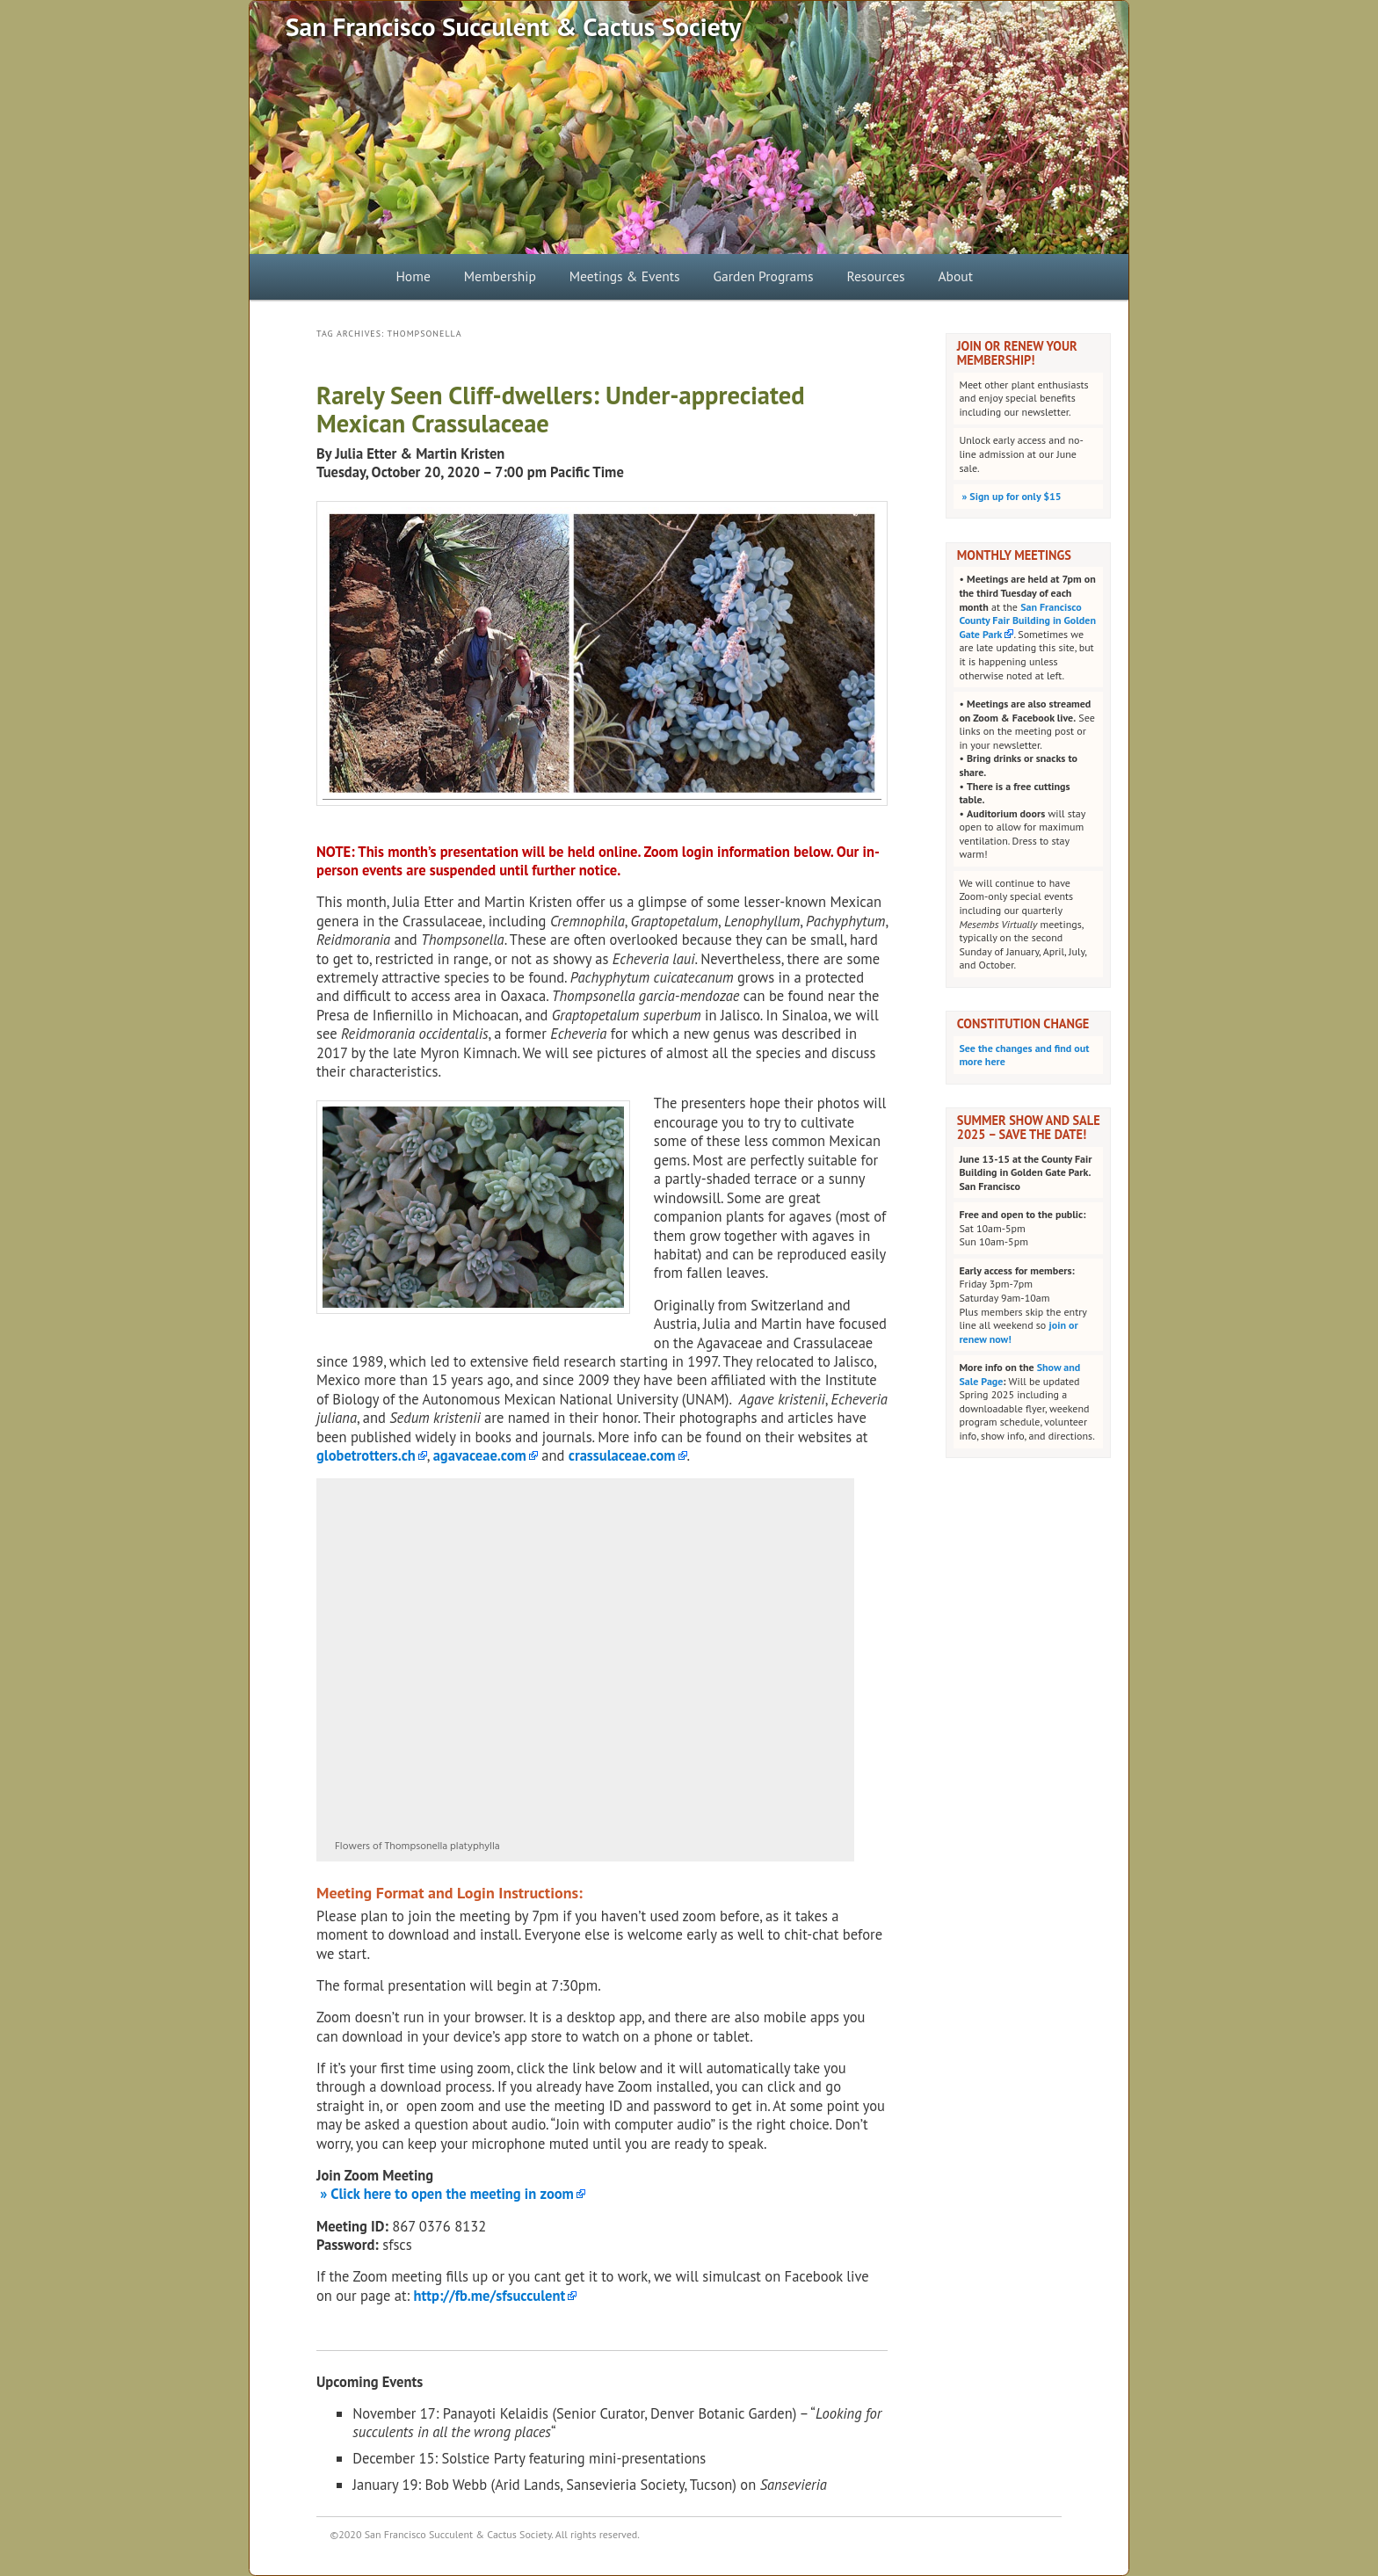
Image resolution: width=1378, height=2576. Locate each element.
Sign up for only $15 (1010, 496)
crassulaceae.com (622, 1455)
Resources (875, 276)
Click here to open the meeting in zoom (450, 2193)
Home (412, 276)
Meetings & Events (624, 276)
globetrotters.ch (366, 1455)
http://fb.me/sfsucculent (490, 2295)
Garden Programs (764, 276)
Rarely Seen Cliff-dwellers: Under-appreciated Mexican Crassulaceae (560, 409)
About (955, 276)
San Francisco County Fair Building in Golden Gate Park (1027, 620)
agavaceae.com (479, 1455)
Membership (500, 276)
